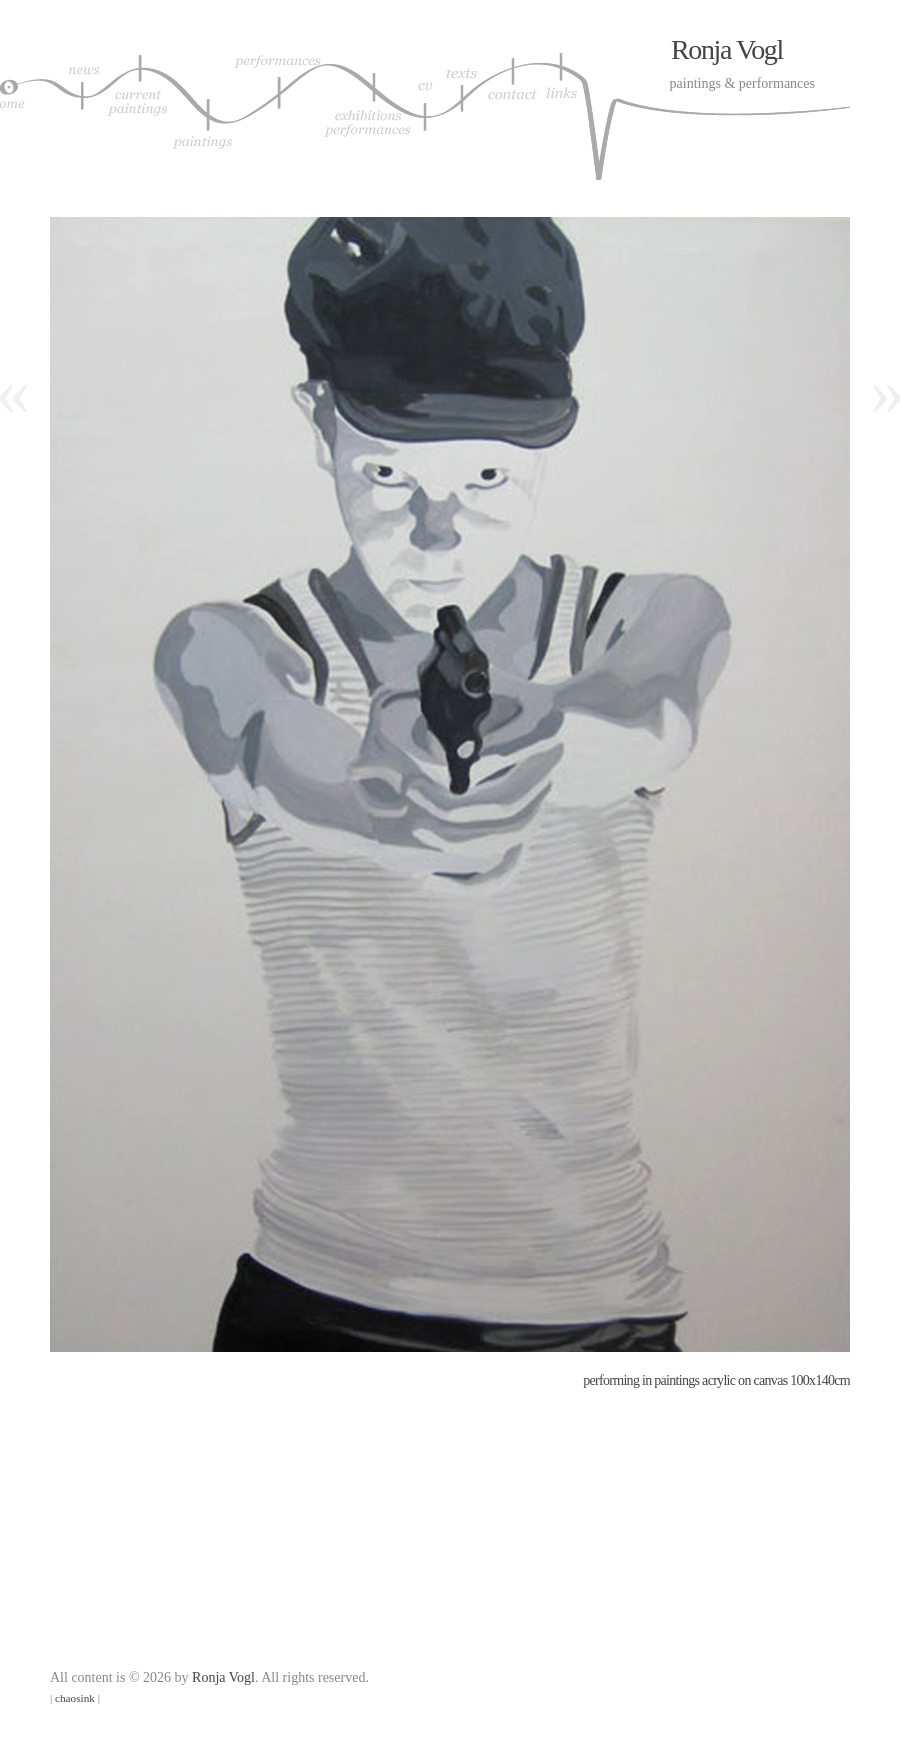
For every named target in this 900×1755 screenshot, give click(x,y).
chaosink (75, 1698)
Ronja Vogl (727, 49)
